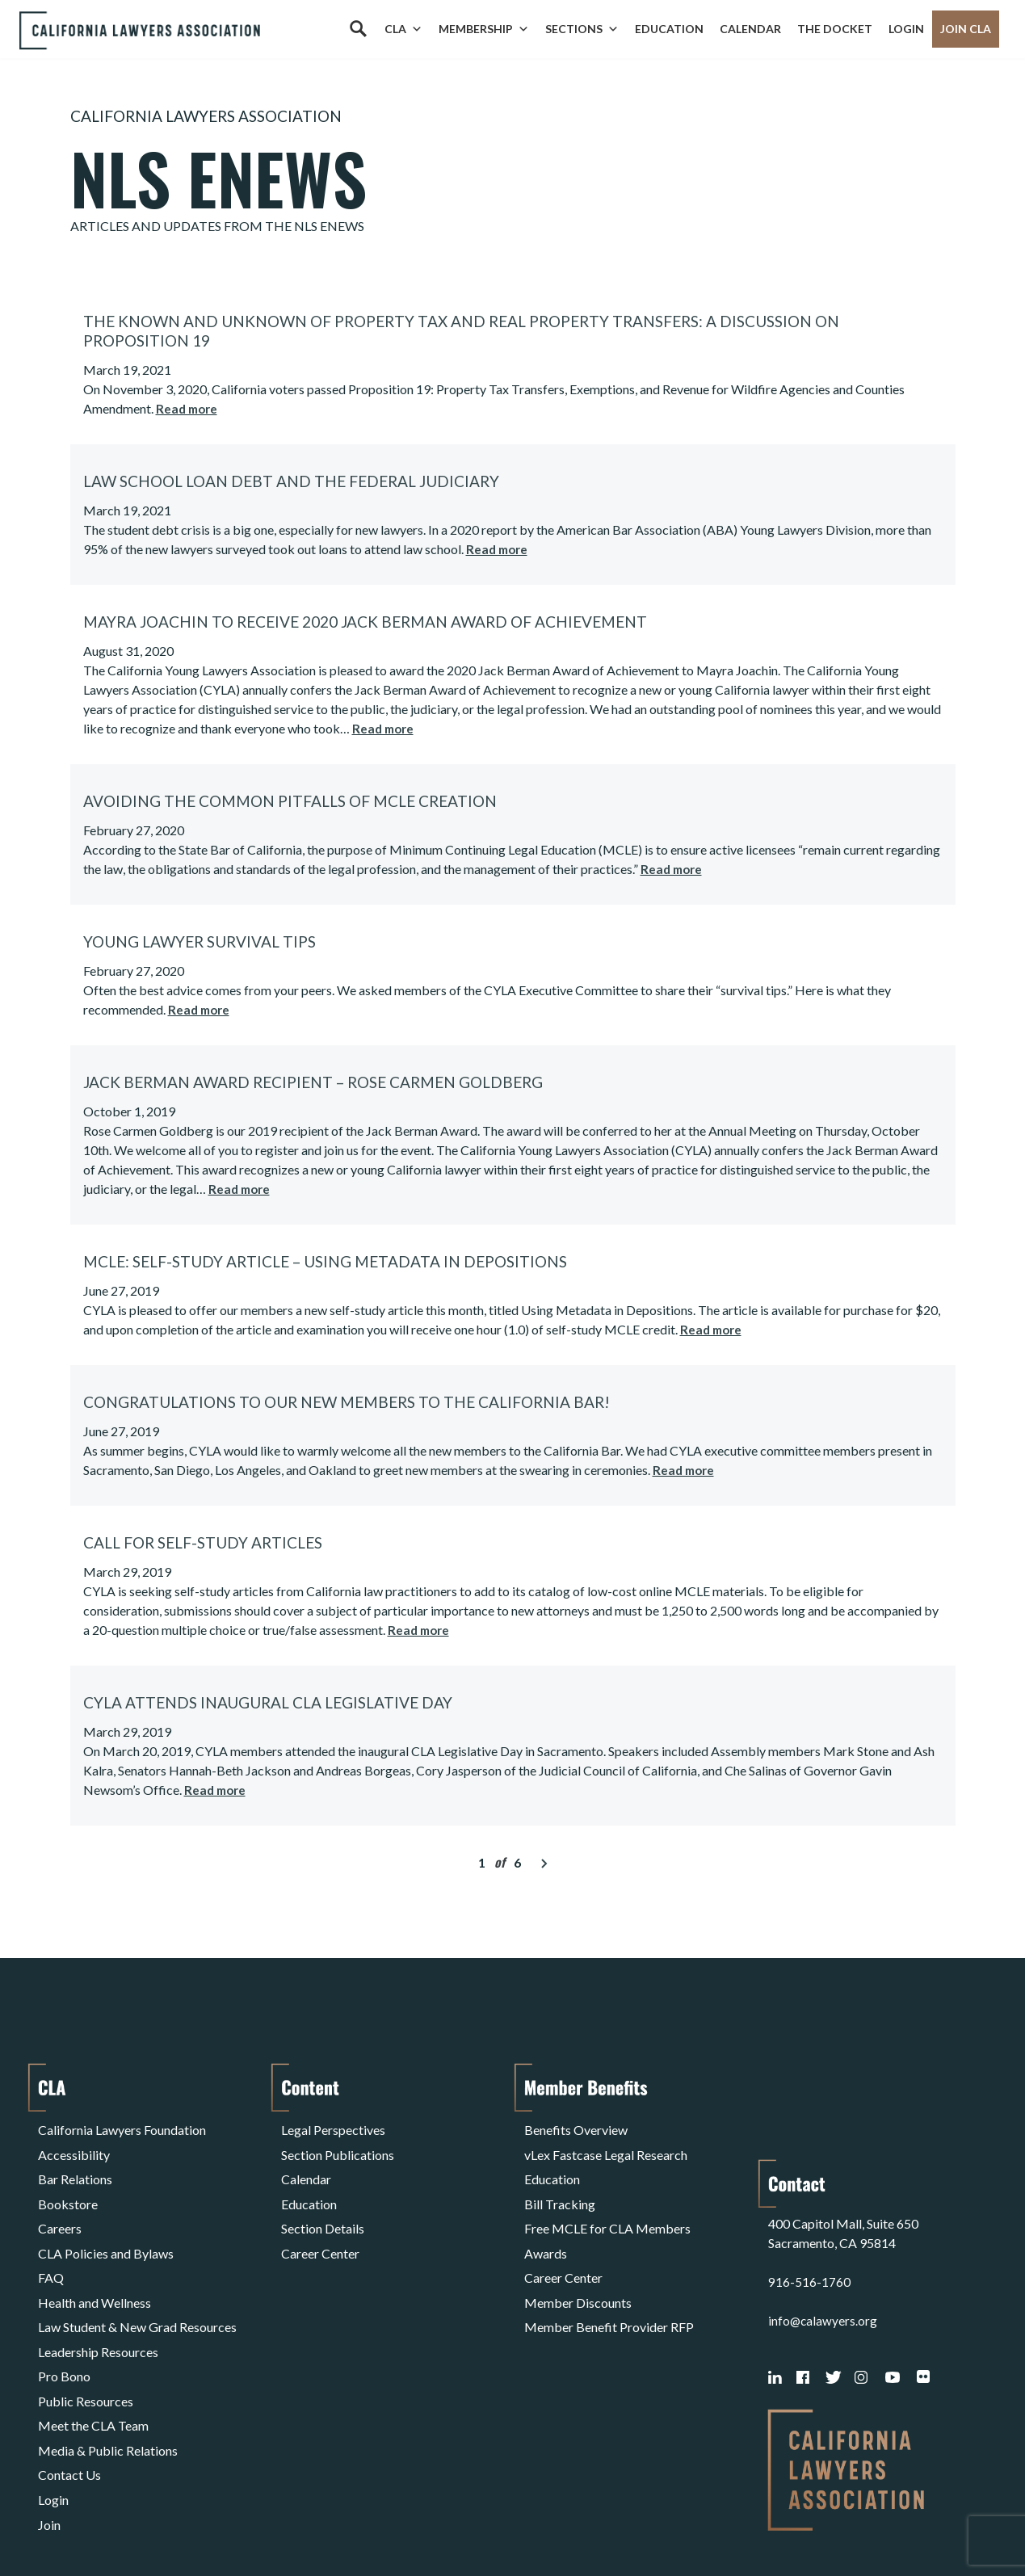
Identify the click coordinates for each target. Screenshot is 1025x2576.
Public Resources (85, 2340)
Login (906, 29)
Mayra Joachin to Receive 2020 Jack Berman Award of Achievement (365, 621)
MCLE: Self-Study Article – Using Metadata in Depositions (325, 1261)
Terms (108, 2522)
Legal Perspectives (333, 2127)
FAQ (51, 2243)
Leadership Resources (98, 2301)
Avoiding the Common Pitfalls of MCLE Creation (290, 801)
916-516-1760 (809, 2191)
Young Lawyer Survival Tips (199, 941)
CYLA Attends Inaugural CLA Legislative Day (267, 1702)
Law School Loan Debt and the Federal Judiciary (291, 481)
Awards (545, 2224)
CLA (403, 29)
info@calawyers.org (823, 2230)
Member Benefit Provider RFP (609, 2282)
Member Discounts (578, 2263)
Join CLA (965, 29)
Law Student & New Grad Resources (137, 2282)
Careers (60, 2205)
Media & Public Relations (108, 2379)
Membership (484, 29)
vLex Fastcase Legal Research (605, 2146)
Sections (582, 29)
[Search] (357, 29)
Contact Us (69, 2398)
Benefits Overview (576, 2127)
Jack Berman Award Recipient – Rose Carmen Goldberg (313, 1082)
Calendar (750, 29)
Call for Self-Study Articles (202, 1542)
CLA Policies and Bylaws (106, 2224)
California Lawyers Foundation (122, 2127)
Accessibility (74, 2146)
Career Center (320, 2224)
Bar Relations (75, 2166)
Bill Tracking (559, 2185)
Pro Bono (64, 2321)
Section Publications (337, 2146)
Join (49, 2437)
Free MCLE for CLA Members (607, 2205)
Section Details (322, 2205)
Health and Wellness (94, 2263)
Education (669, 29)
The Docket (834, 29)
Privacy (170, 2522)
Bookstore (68, 2185)
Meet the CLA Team (93, 2360)
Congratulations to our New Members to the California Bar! (346, 1402)
